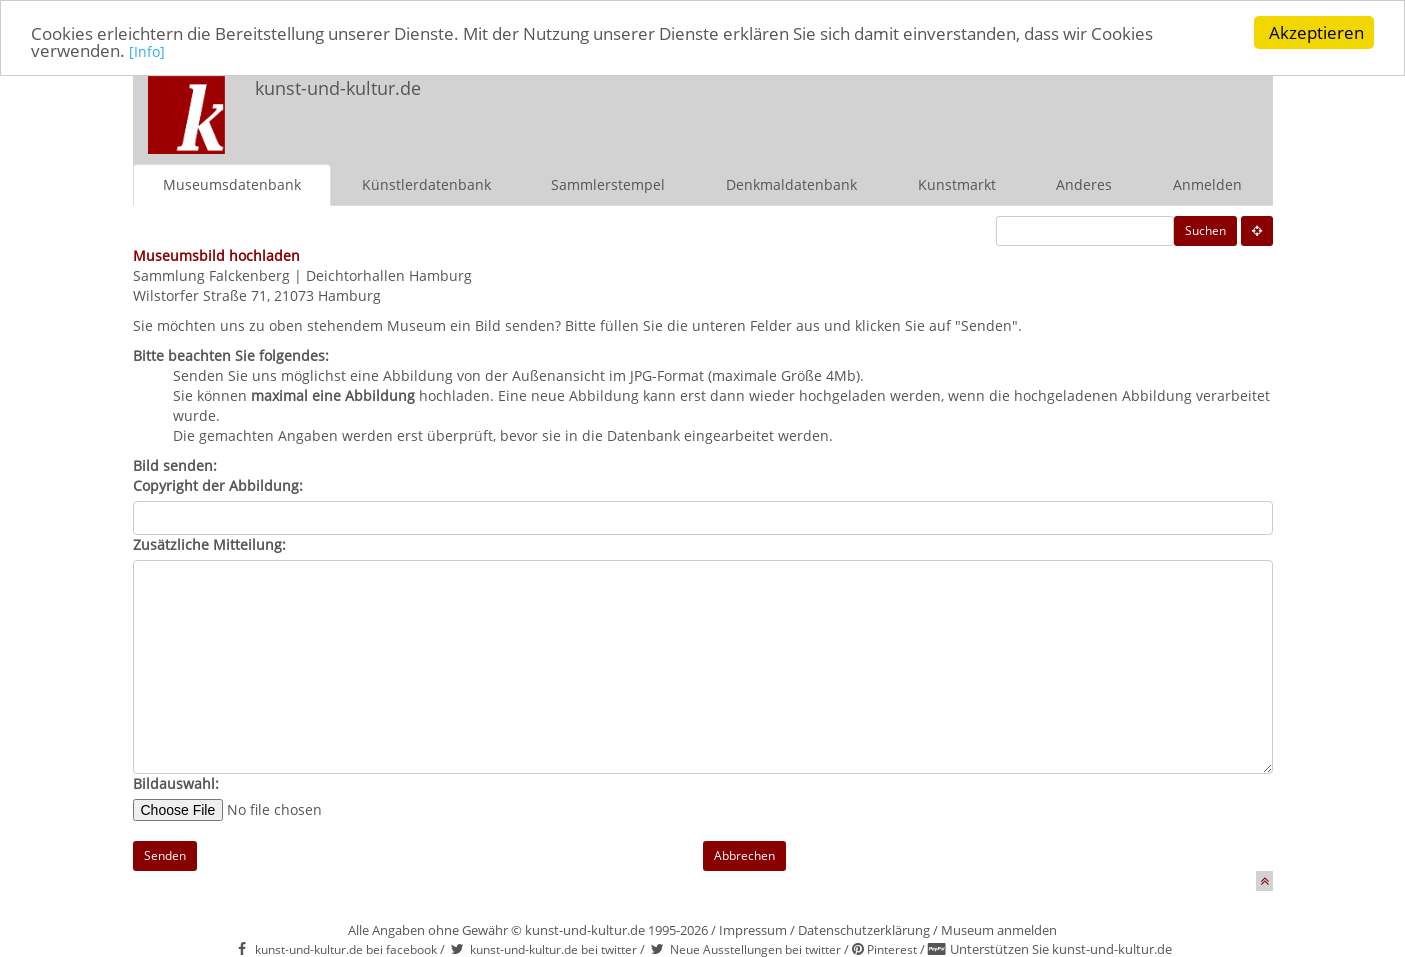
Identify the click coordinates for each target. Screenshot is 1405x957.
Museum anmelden (999, 929)
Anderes (1084, 183)
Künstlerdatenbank (426, 183)
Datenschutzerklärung (864, 929)
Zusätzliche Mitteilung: (209, 543)
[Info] (147, 50)
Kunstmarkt (957, 183)
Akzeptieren (1316, 32)
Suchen (1205, 229)
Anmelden (1207, 183)
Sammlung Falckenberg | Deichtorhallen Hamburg (302, 274)
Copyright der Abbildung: (218, 484)
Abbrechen (744, 854)
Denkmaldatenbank (791, 183)
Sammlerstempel (608, 183)
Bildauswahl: (176, 782)
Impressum (753, 929)
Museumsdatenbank (232, 183)
